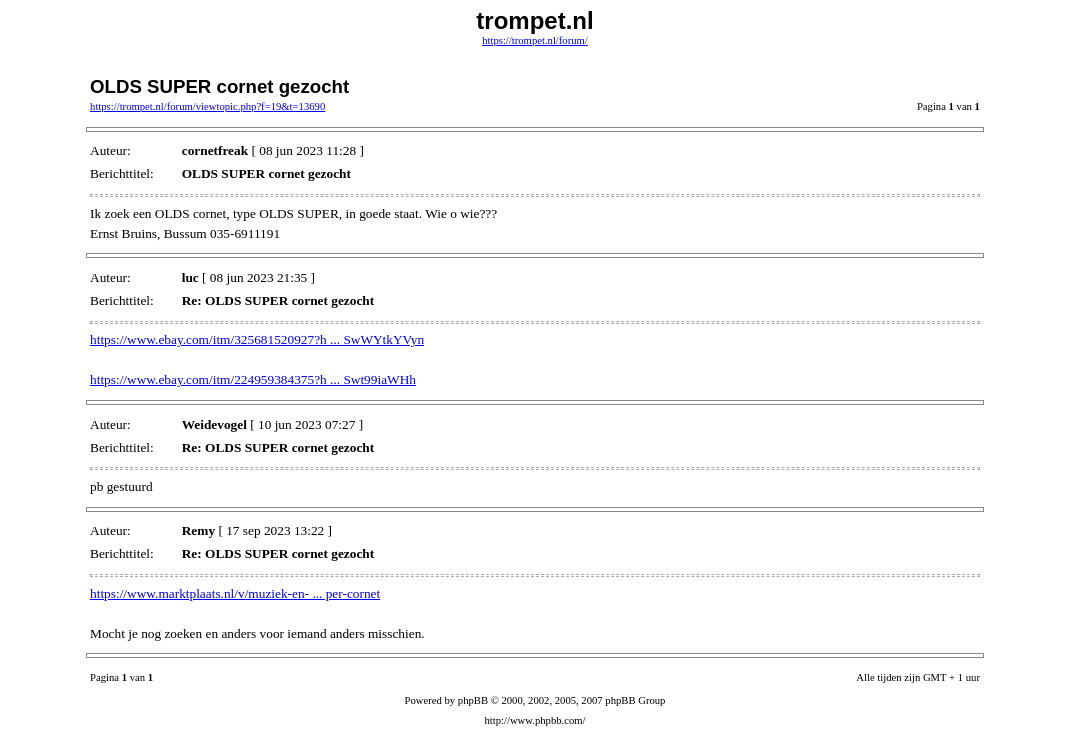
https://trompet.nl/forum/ (535, 40)
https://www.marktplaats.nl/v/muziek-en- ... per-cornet (235, 593)
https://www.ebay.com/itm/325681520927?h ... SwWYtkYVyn (257, 339)
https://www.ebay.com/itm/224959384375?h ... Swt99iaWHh (253, 379)
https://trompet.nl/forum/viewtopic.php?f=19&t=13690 (207, 106)
